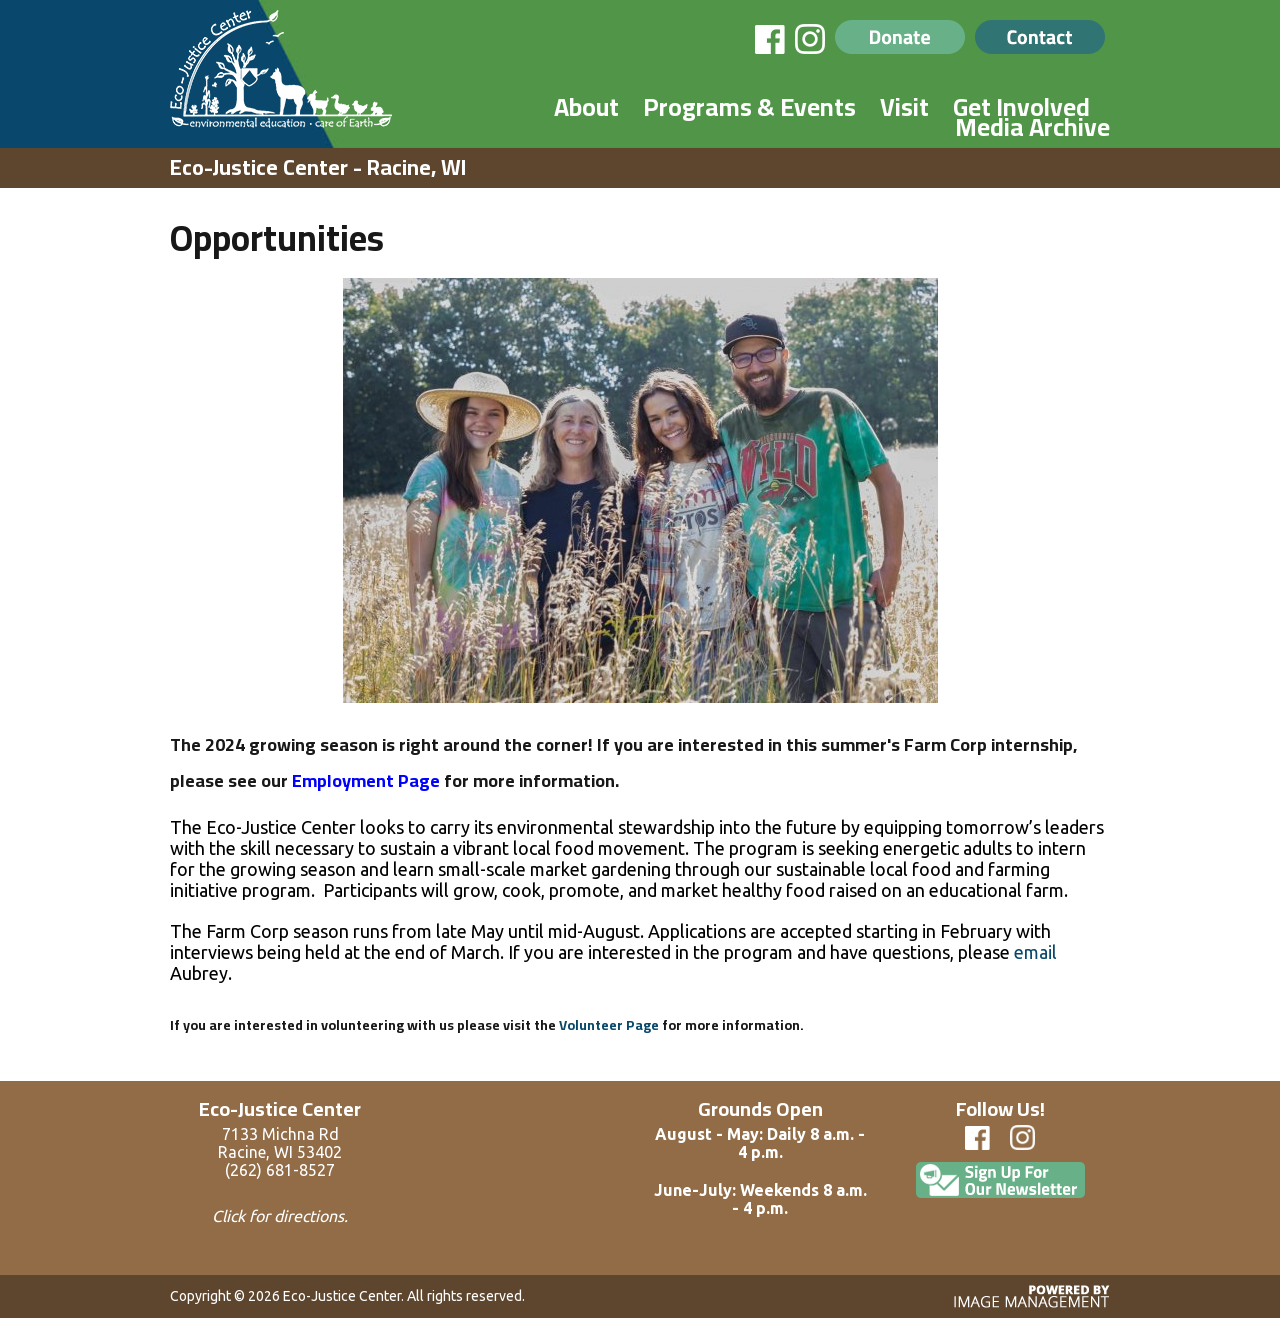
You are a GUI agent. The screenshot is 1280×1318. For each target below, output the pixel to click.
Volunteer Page (609, 1025)
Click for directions (278, 1216)
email (1035, 952)
